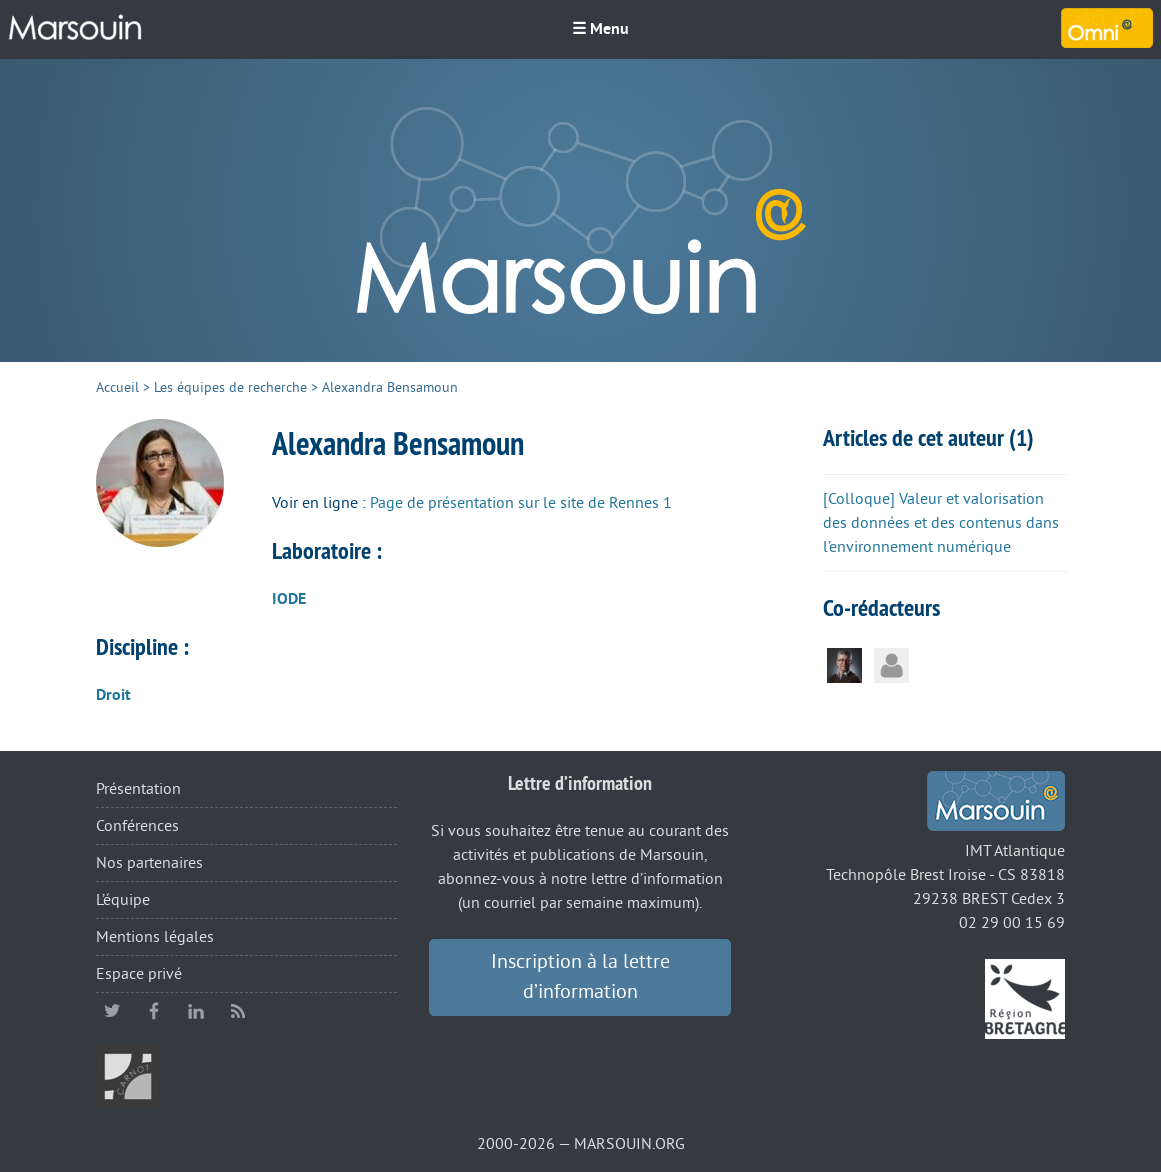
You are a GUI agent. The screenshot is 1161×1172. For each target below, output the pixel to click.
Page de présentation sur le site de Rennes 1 (521, 503)
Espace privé (139, 974)
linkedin (196, 1011)
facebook (154, 1011)
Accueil (117, 387)
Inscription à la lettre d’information (580, 977)
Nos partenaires (149, 863)
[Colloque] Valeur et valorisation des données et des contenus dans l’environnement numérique (941, 523)
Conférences (137, 826)
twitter (112, 1011)
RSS (238, 1011)
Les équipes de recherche (230, 387)
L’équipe (123, 900)
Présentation (138, 789)
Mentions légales (155, 937)
